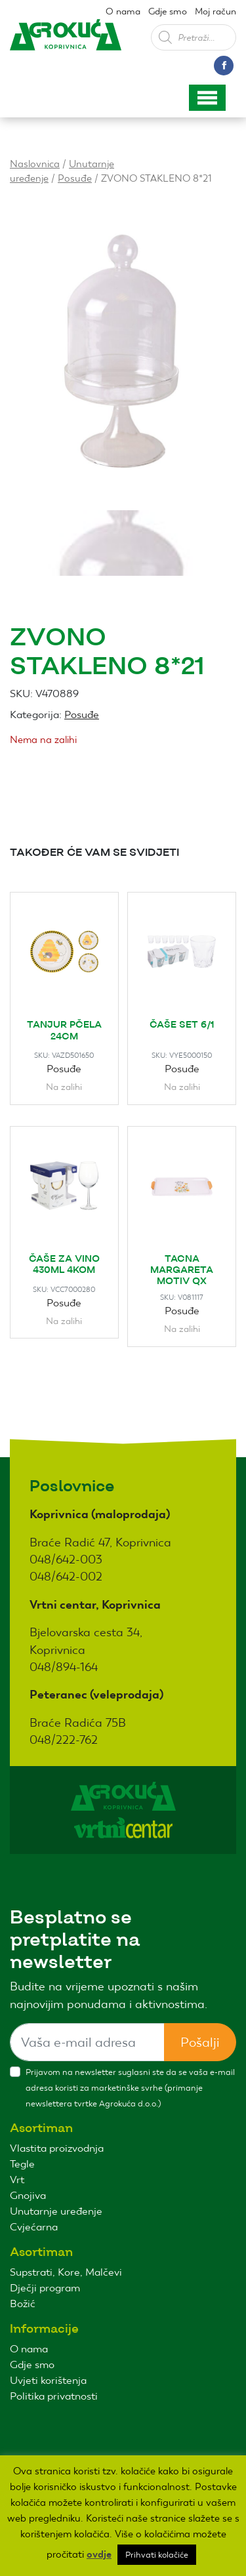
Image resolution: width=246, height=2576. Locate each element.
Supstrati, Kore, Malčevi (66, 2272)
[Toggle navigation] (207, 98)
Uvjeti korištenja (48, 2380)
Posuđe (75, 178)
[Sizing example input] (87, 2042)
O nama (123, 11)
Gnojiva (28, 2195)
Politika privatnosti (54, 2396)
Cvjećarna (34, 2227)
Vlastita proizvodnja (57, 2148)
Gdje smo (167, 11)
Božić (22, 2303)
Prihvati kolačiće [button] (156, 2554)
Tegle (22, 2164)
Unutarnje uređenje (56, 2211)
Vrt (17, 2179)
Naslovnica (35, 163)
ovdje (99, 2554)
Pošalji (200, 2042)
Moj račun (215, 11)
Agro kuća (65, 45)
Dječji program (45, 2288)
